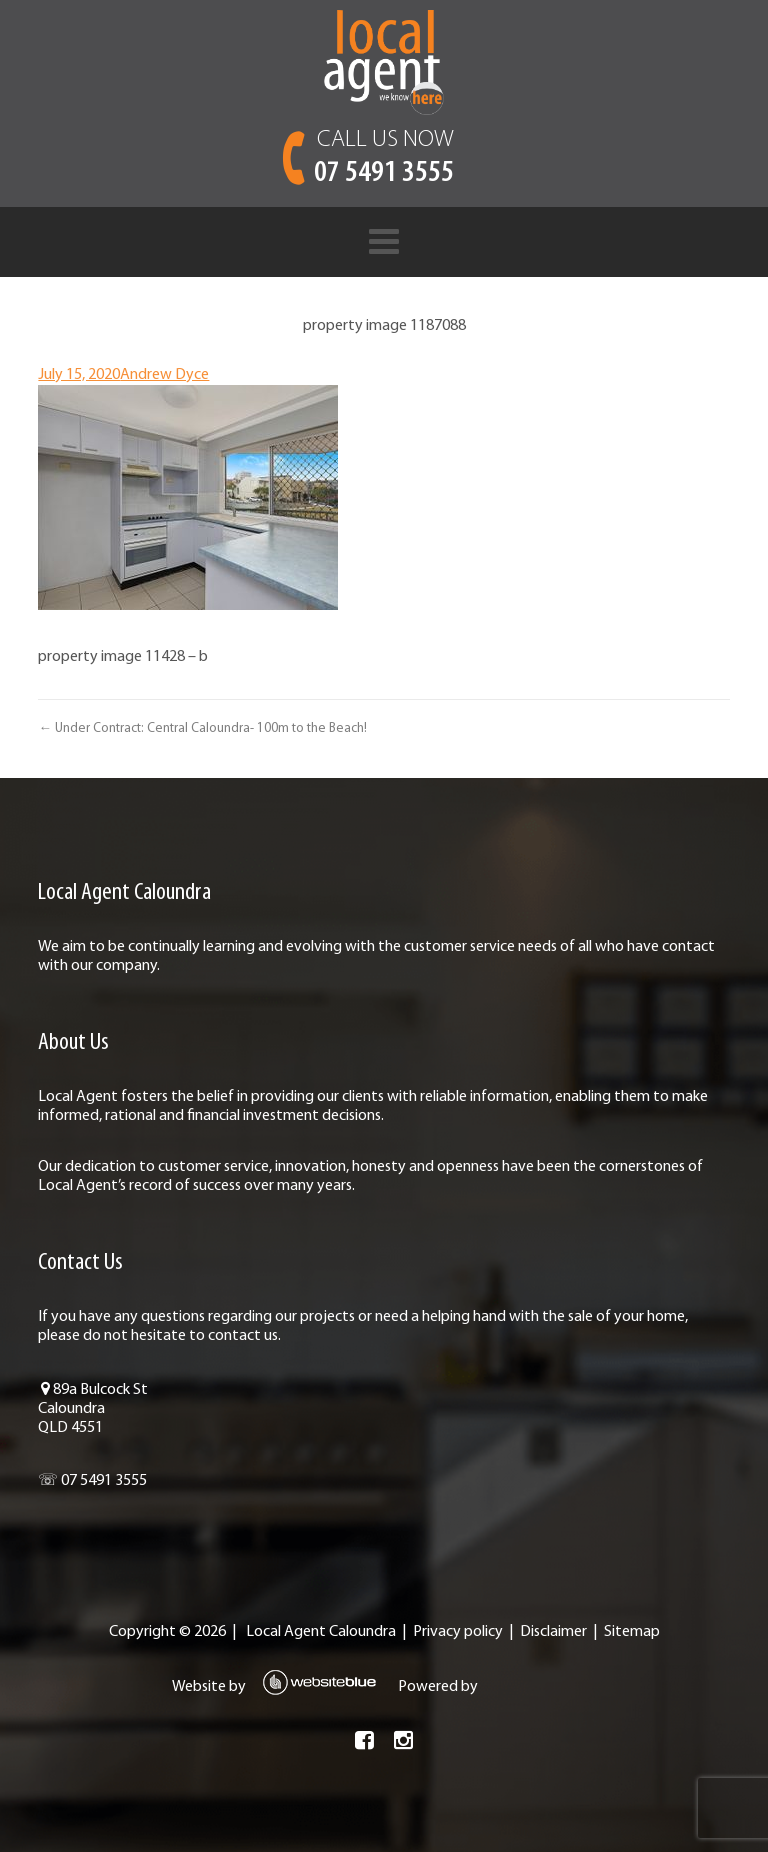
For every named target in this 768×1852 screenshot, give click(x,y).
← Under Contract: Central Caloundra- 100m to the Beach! (202, 728)
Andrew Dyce (164, 375)
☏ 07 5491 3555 (92, 1481)
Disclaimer (553, 1632)
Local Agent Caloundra (321, 1632)
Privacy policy (458, 1632)
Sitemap (632, 1632)
